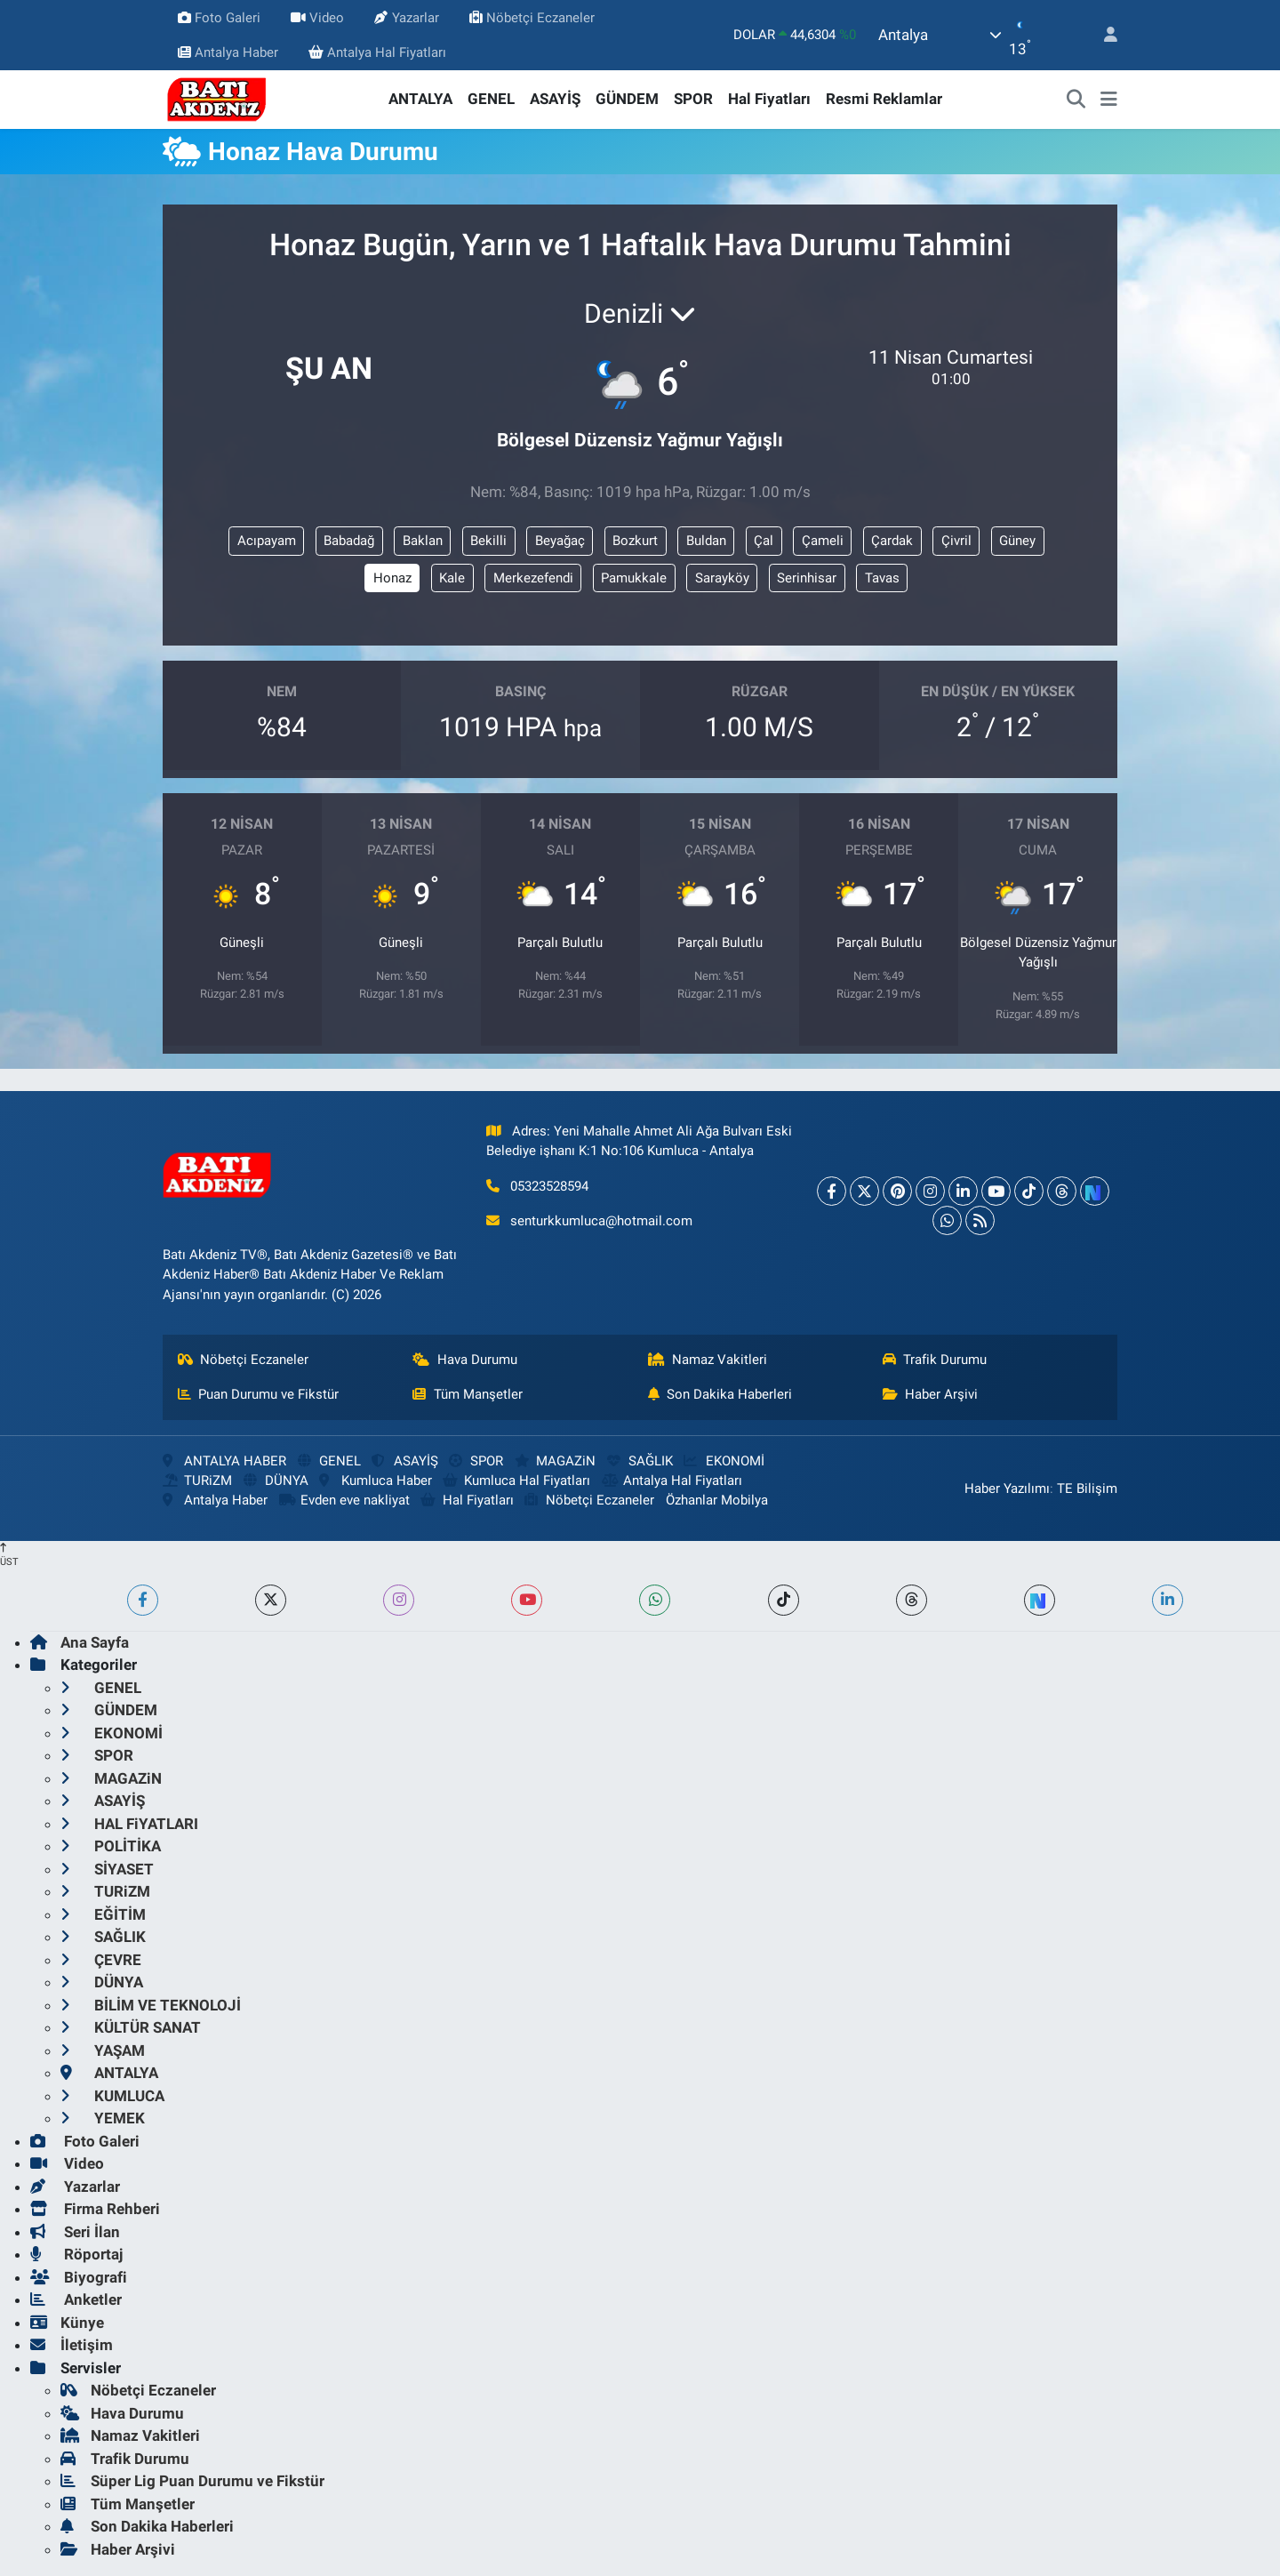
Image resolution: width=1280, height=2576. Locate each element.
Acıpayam (266, 541)
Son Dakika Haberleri (720, 1394)
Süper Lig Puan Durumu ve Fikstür (192, 2481)
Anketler (76, 2299)
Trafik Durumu (935, 1360)
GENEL (491, 99)
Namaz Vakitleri (708, 1360)
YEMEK (102, 2118)
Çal (763, 541)
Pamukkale (634, 578)
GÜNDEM (627, 99)
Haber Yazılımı (1007, 1489)
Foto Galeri (219, 18)
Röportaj (76, 2254)
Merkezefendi (533, 578)
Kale (452, 578)
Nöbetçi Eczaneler (532, 18)
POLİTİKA (110, 1846)
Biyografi (78, 2277)
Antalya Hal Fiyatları (377, 52)
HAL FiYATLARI (129, 1824)
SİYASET (107, 1869)
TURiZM (197, 1481)
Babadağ (349, 541)
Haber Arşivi (931, 1394)
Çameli (823, 541)
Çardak (892, 541)
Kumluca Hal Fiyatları (516, 1481)
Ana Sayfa (79, 1642)
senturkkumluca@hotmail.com (601, 1221)
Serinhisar (806, 578)
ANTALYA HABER (224, 1461)
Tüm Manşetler (467, 1394)
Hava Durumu (464, 1360)
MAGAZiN (555, 1461)
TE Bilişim (1087, 1489)
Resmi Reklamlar (884, 99)
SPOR (693, 99)
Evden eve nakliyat (344, 1500)
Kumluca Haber (375, 1481)
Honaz (392, 578)
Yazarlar (406, 18)
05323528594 (549, 1186)
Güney (1017, 541)
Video (317, 18)
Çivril (956, 541)
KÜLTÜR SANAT (130, 2027)
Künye (67, 2322)
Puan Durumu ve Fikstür (259, 1394)
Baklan (423, 541)
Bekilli (488, 541)
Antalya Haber (228, 52)
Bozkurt (635, 541)
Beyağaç (560, 541)
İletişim (71, 2345)
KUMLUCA (112, 2096)
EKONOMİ (724, 1461)
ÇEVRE (100, 1960)
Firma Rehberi (95, 2209)
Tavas (882, 578)
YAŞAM (102, 2050)
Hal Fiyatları (769, 99)
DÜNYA (276, 1481)
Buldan (706, 541)
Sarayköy (722, 578)
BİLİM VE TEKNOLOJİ (150, 2005)
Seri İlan (75, 2232)
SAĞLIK (640, 1461)
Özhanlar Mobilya (717, 1500)
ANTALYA (420, 99)
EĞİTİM (103, 1914)
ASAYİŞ (555, 99)
